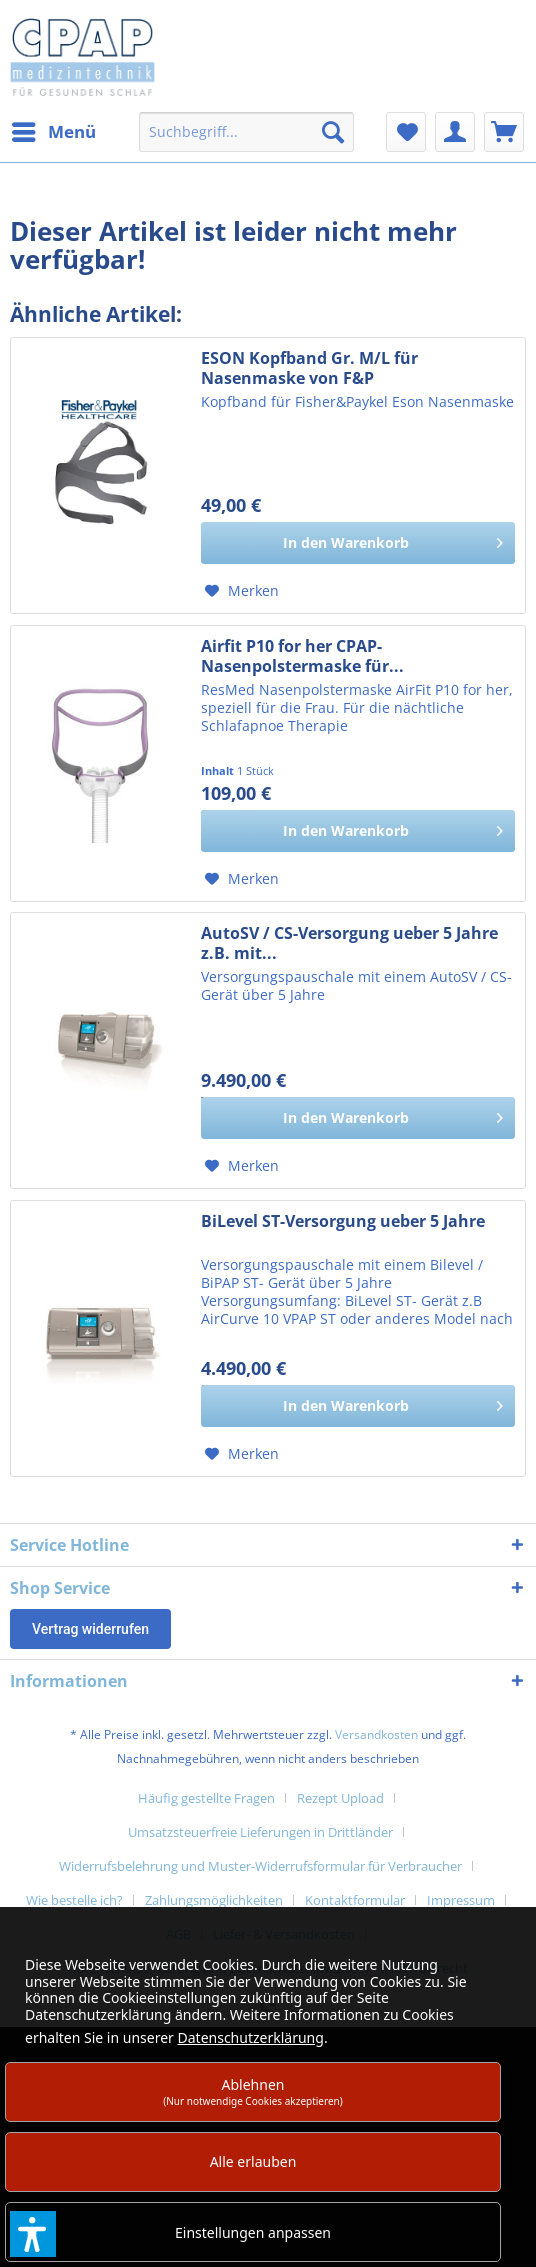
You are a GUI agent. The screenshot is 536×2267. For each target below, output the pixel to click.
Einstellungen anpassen (253, 2232)
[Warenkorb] (504, 132)
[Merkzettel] (406, 132)
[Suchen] (333, 132)
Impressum (461, 1900)
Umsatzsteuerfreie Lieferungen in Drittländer (260, 1832)
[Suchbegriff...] (246, 132)
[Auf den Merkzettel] (242, 591)
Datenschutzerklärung (251, 2037)
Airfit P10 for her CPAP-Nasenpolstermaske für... (302, 656)
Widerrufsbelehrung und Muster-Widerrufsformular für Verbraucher (260, 1866)
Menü (54, 129)
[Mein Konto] (455, 132)
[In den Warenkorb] (358, 543)
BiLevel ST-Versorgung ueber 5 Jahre (343, 1221)
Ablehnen (253, 2091)
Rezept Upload (340, 1798)
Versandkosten (376, 1734)
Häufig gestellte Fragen (206, 1798)
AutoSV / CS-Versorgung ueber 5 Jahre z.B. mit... (349, 943)
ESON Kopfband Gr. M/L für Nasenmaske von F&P (309, 368)
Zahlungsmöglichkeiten (214, 1900)
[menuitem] (53, 132)
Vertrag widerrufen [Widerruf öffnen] (90, 1629)
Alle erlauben (253, 2161)
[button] (33, 2234)
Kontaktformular (355, 1900)
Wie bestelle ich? (74, 1900)
